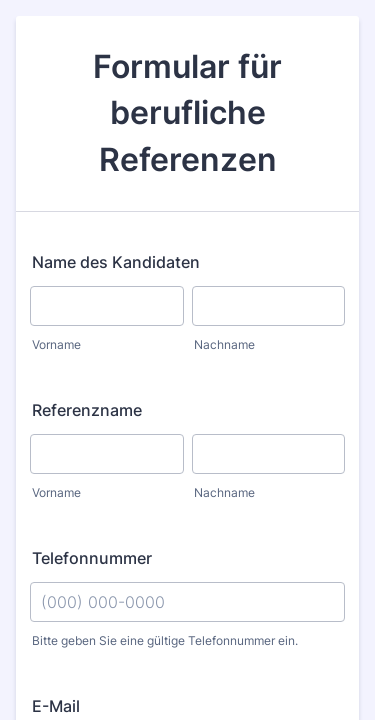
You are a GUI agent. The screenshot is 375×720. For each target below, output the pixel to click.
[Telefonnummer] (187, 602)
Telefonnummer (92, 558)
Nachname (224, 344)
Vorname (56, 344)
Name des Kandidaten (116, 262)
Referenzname (87, 410)
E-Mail (56, 706)
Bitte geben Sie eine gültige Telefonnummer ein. (165, 640)
